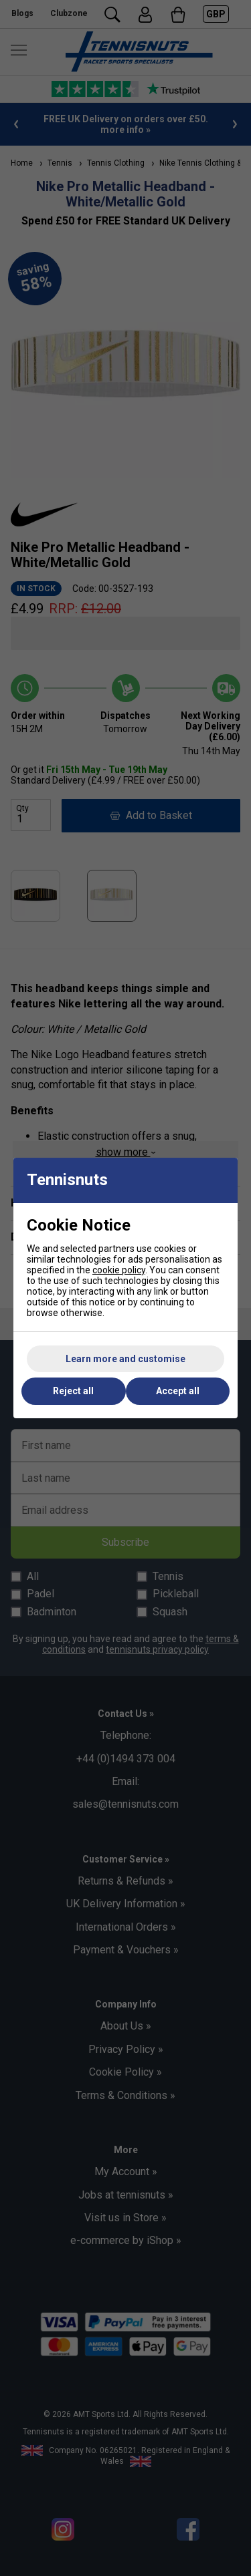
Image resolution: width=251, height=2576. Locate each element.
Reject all (73, 1391)
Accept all (177, 1391)
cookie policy (118, 1270)
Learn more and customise (125, 1358)
